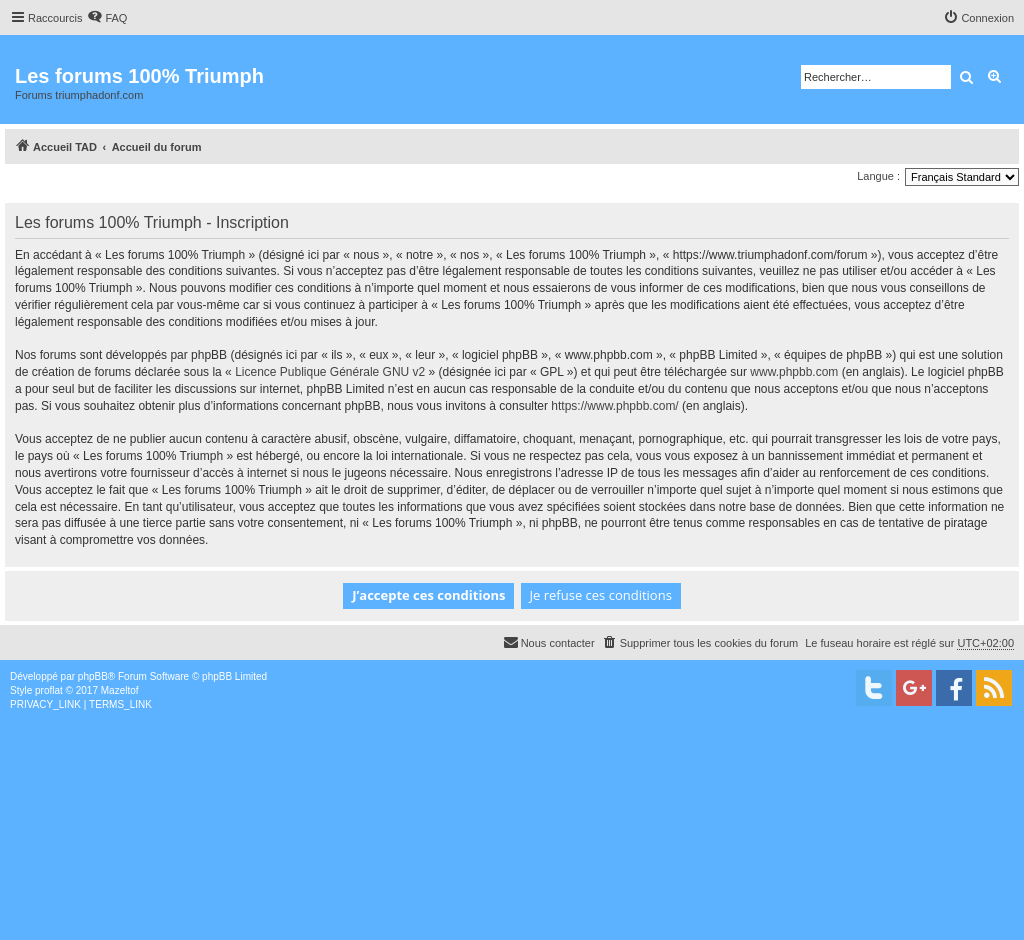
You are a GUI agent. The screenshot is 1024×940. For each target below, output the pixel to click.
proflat (49, 690)
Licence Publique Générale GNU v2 (330, 372)
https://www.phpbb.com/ (614, 406)
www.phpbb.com (794, 372)
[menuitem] (107, 18)
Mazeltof (120, 690)
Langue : (878, 176)
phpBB (93, 676)
